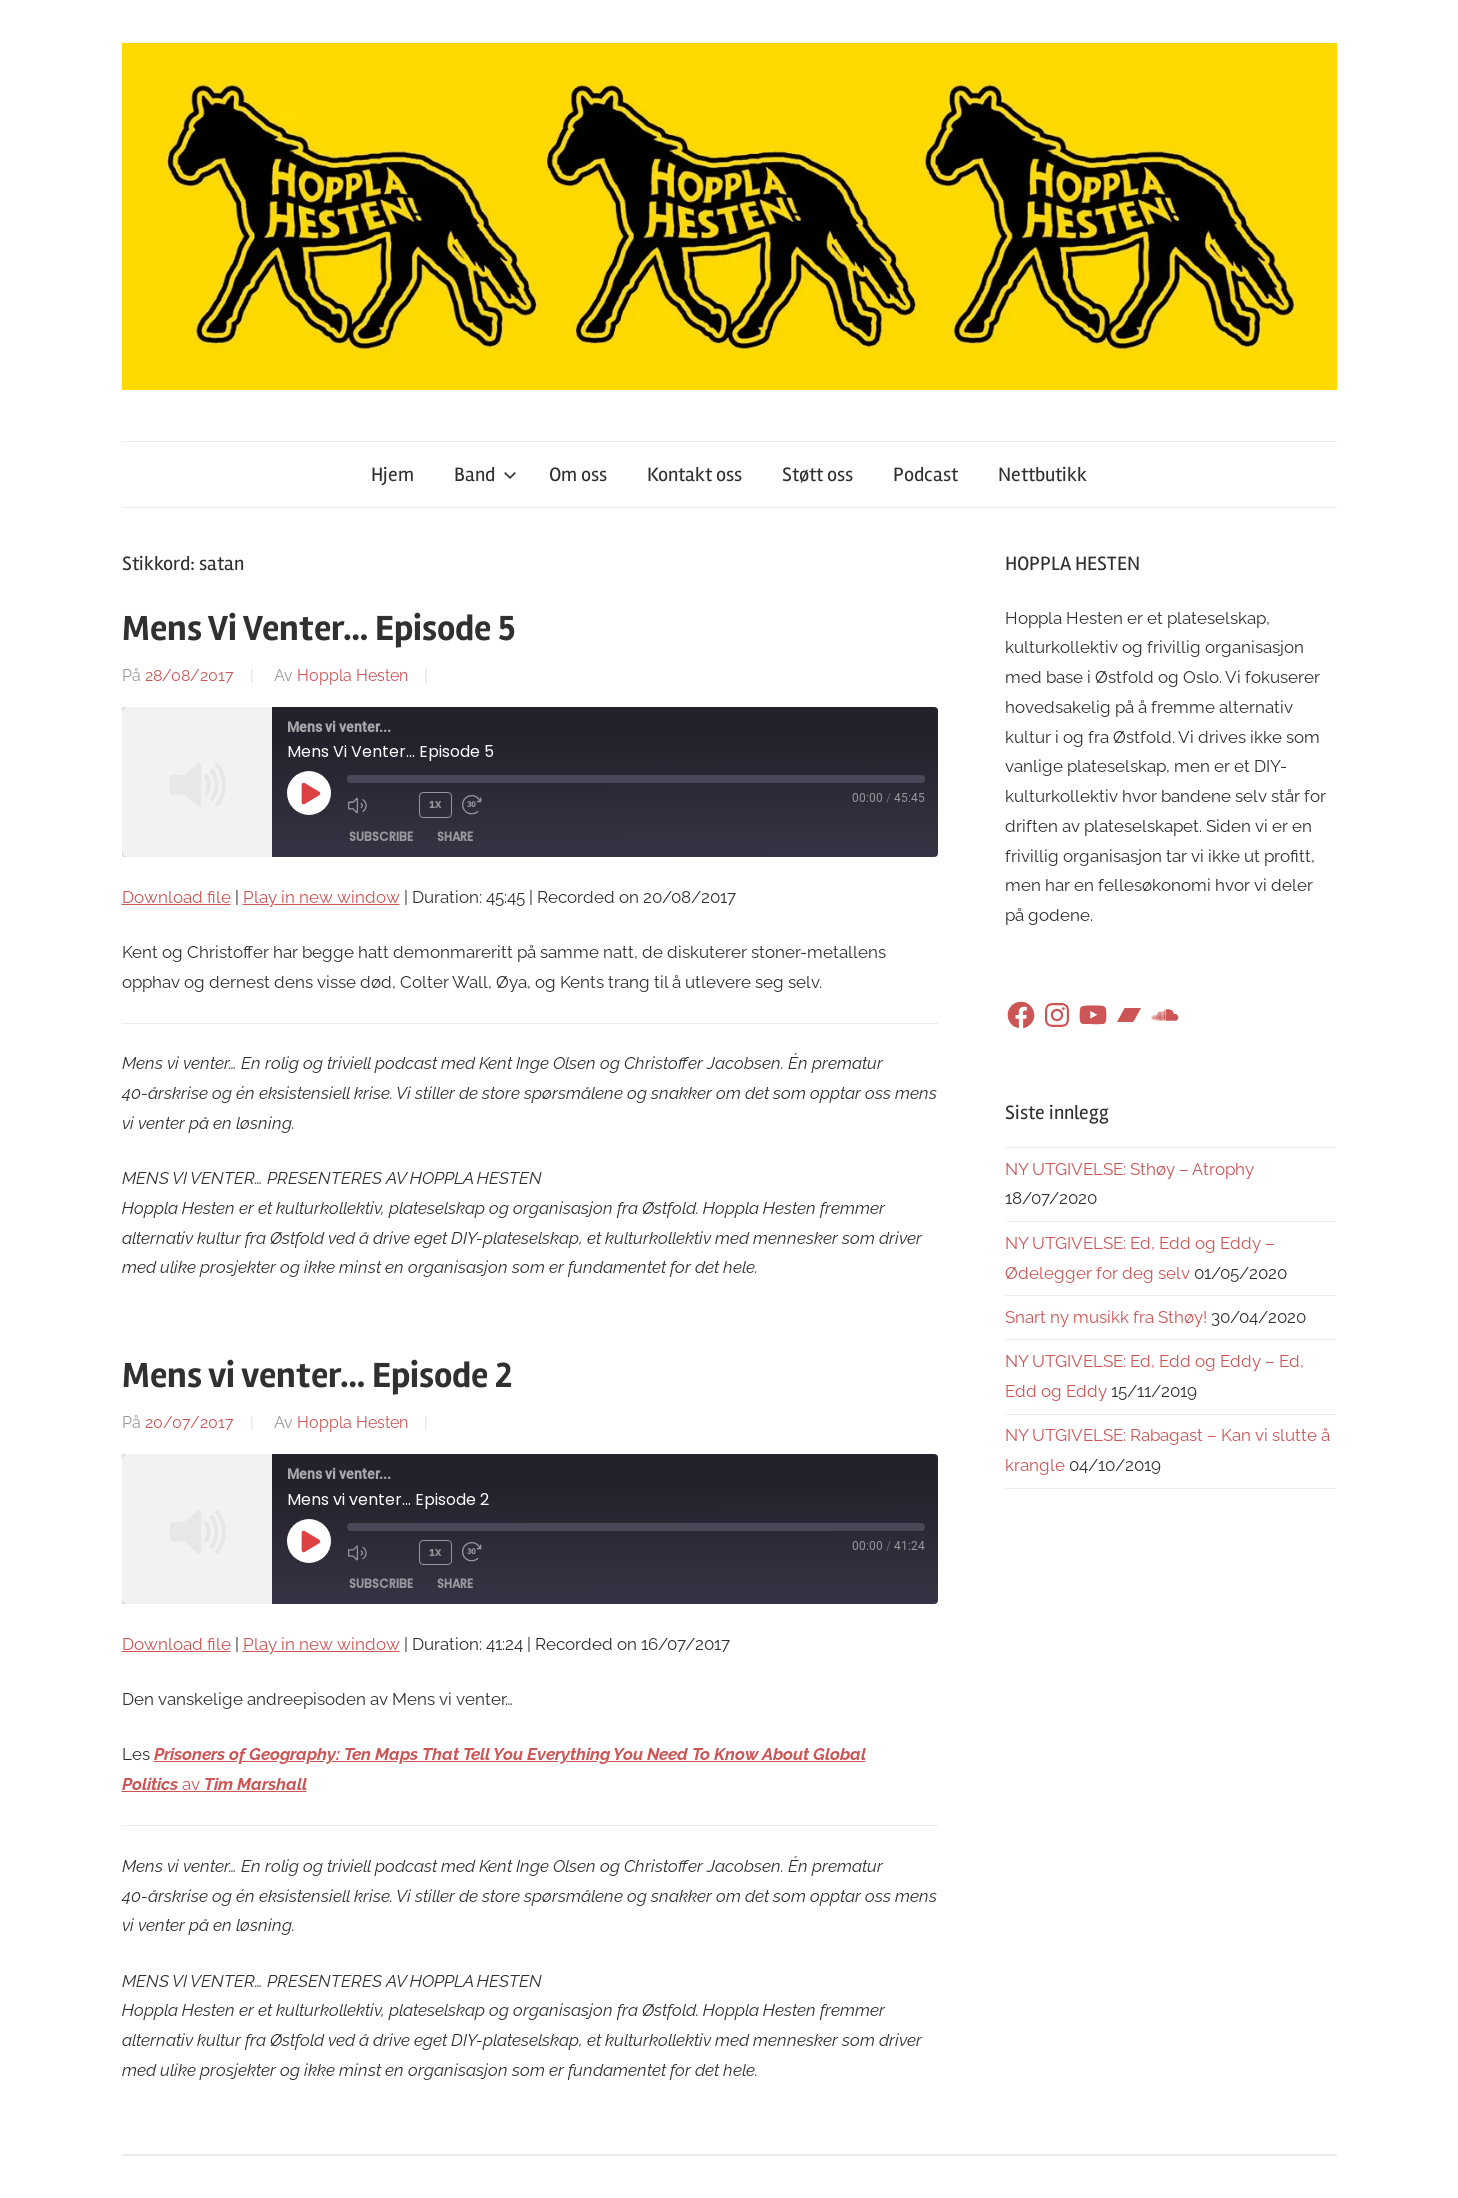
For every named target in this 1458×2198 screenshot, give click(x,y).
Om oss (578, 474)
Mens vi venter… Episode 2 (317, 1376)
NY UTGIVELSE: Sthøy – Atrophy (1129, 1169)
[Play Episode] (309, 793)
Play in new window (321, 897)
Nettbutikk (1042, 474)
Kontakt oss (694, 474)
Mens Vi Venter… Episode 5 (318, 629)
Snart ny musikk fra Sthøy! (1106, 1317)
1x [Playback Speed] (435, 804)
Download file (176, 897)
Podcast (925, 474)
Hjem (392, 474)
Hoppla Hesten (352, 675)
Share (455, 835)
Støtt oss (817, 474)
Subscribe (381, 835)
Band (485, 474)
